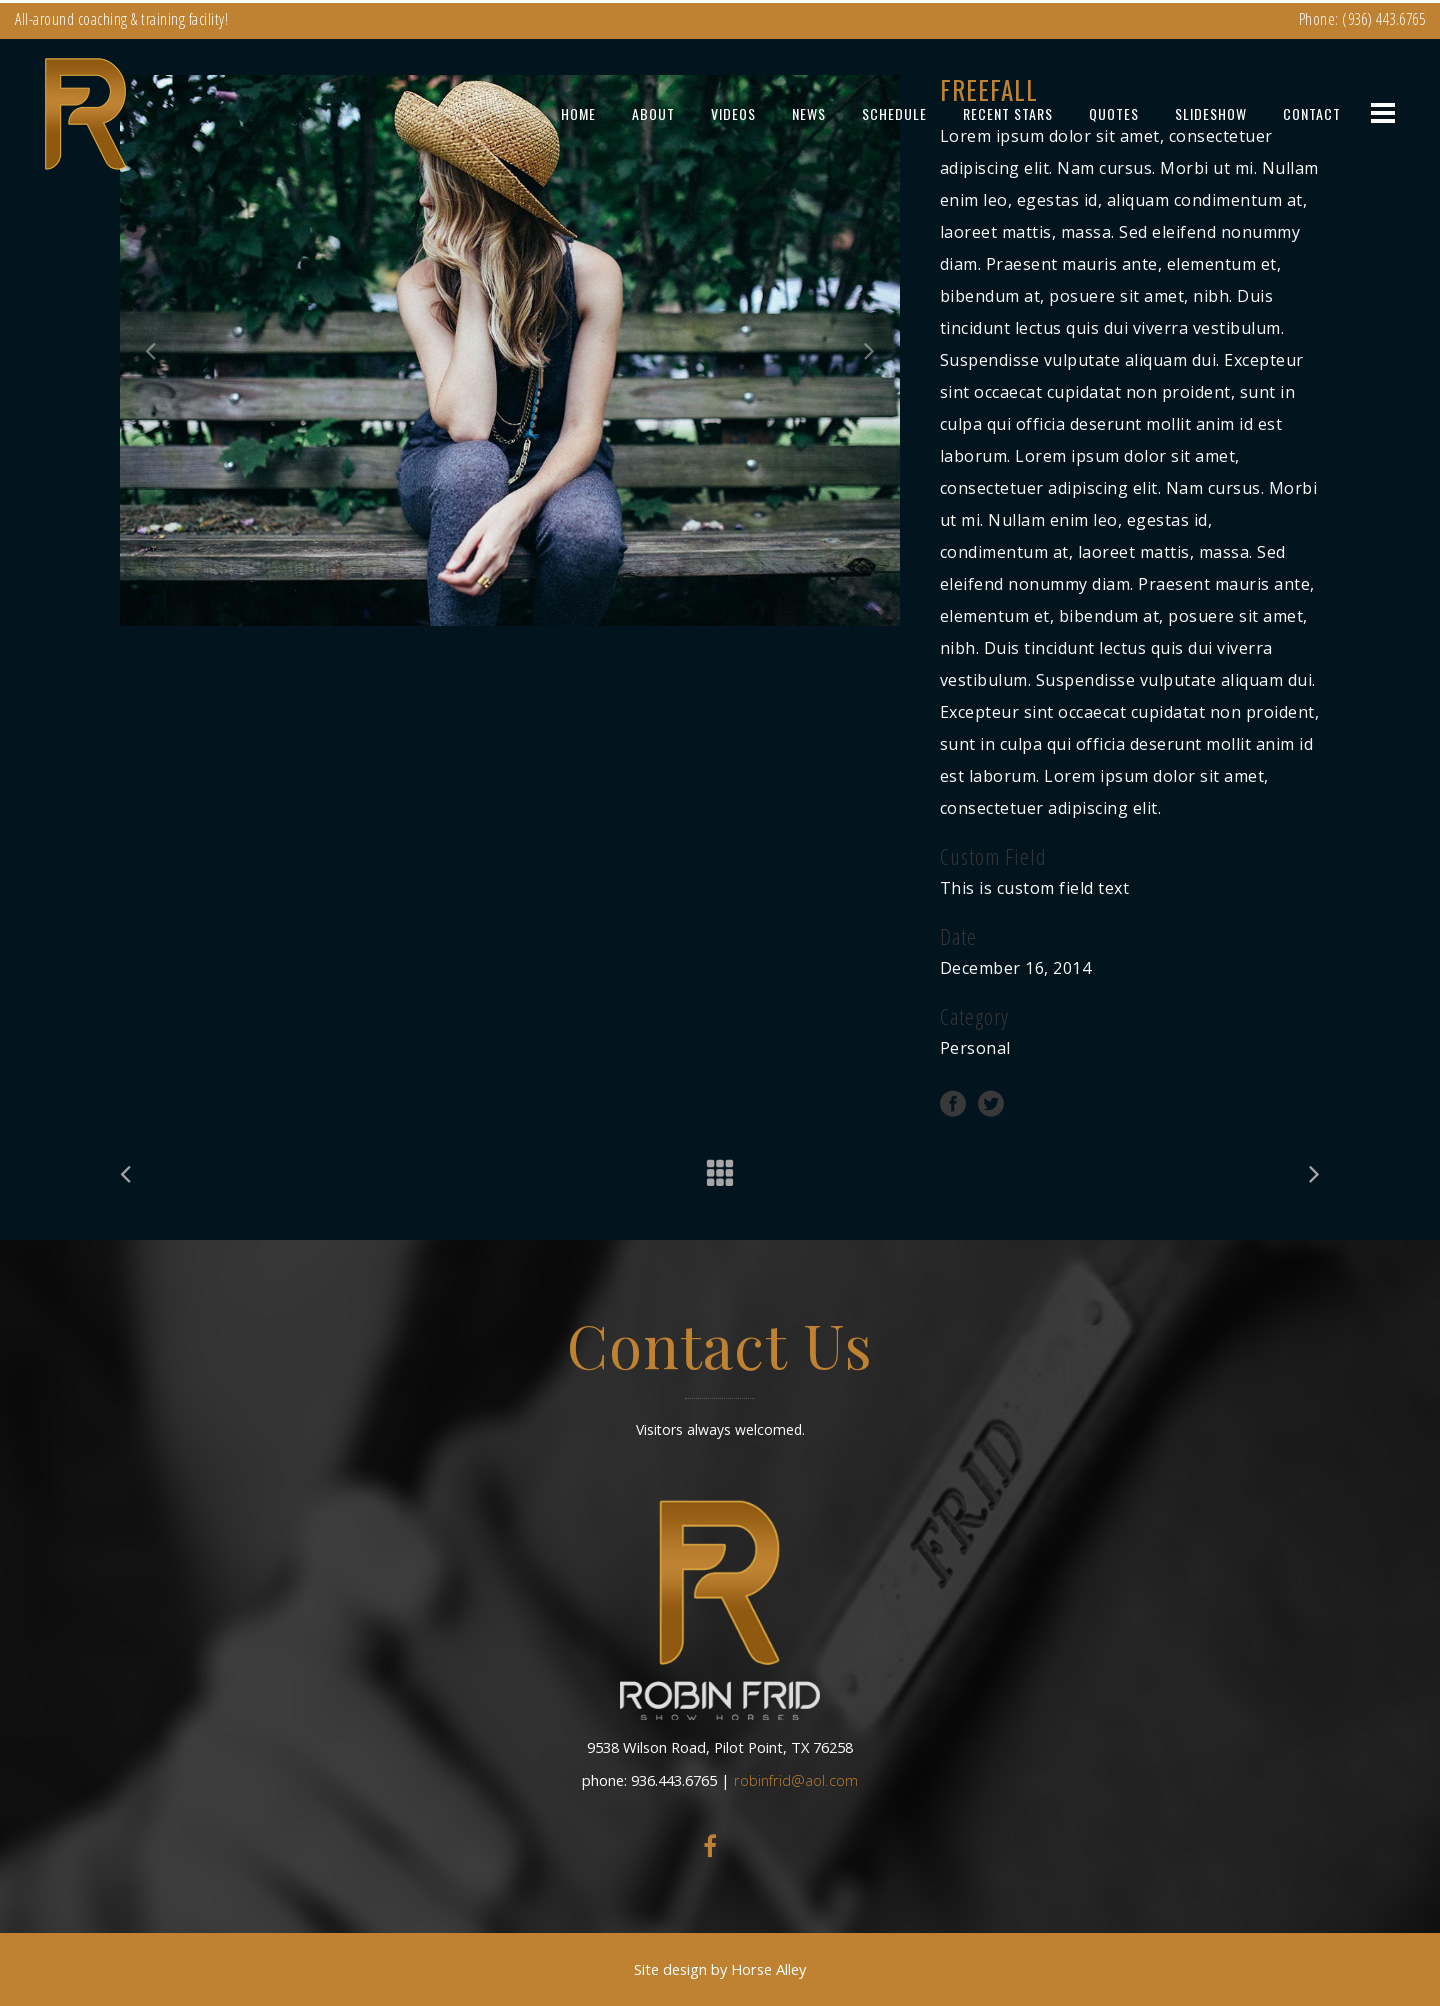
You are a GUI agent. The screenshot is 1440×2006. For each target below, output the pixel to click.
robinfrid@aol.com (796, 1780)
